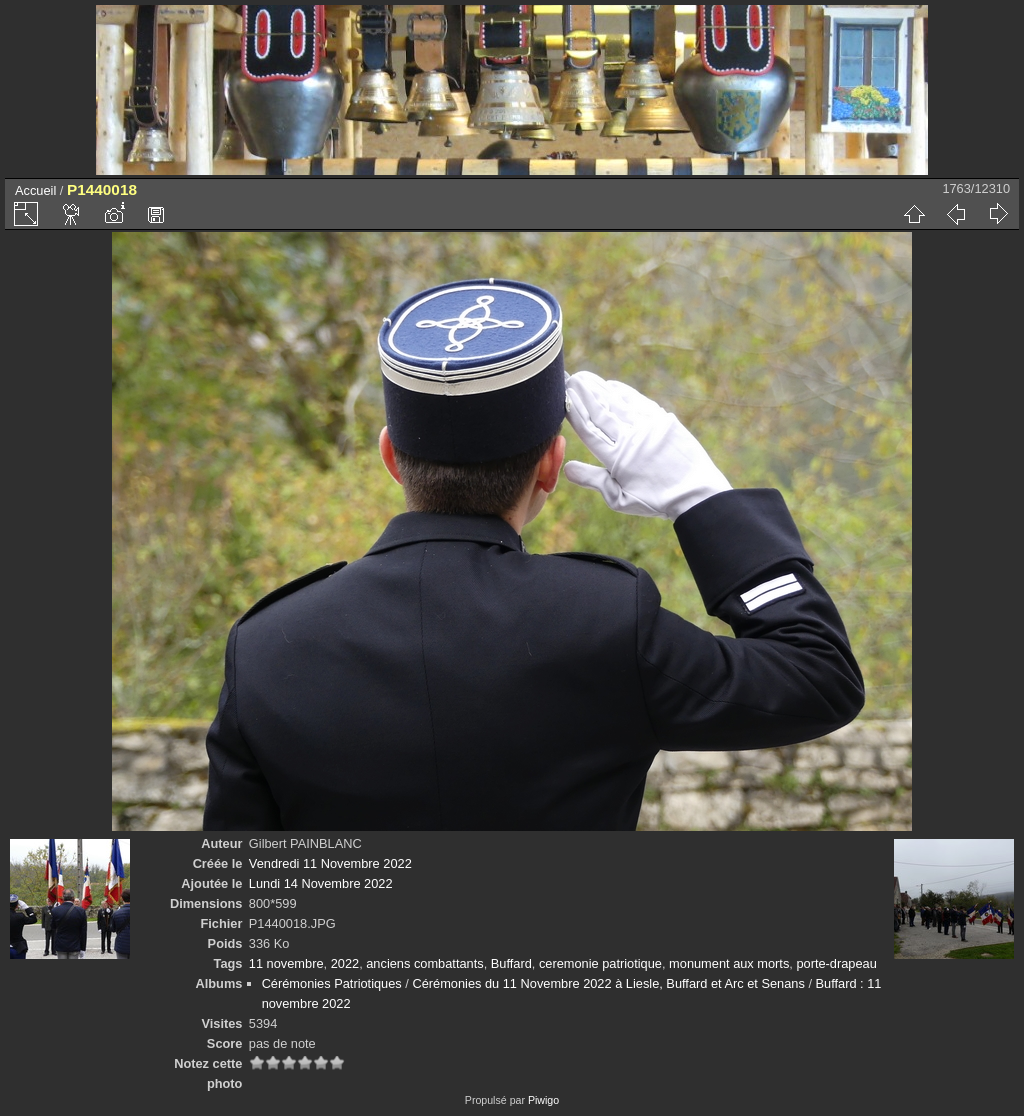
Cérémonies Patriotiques (332, 983)
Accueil (35, 190)
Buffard (511, 963)
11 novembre (286, 963)
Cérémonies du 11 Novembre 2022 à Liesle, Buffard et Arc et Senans (608, 983)
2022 (345, 963)
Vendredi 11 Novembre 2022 (330, 863)
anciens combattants (424, 963)
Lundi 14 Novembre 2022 (321, 883)
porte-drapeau (836, 963)
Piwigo (543, 1100)
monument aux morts (729, 963)
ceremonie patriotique (600, 963)
